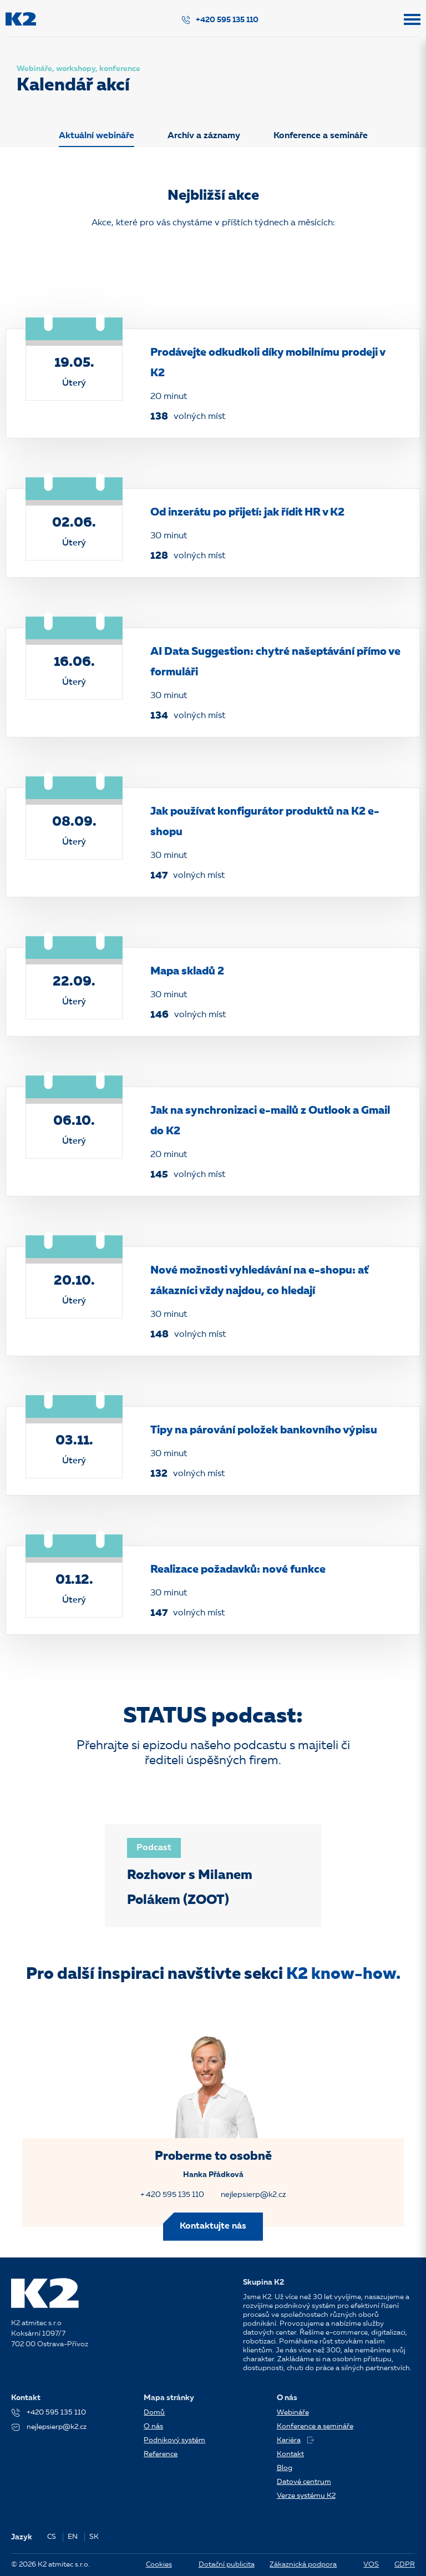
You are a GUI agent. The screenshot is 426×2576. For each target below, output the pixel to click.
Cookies (159, 2564)
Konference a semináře (320, 136)
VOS (371, 2564)
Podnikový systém (174, 2440)
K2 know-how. (343, 1974)
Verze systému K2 (306, 2495)
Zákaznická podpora (303, 2564)
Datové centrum (304, 2482)
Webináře (293, 2412)
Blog (284, 2468)
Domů (154, 2412)
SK (94, 2536)
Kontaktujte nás (213, 2226)
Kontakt (290, 2454)
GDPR (404, 2564)
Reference (161, 2454)
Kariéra (295, 2440)
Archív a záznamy (204, 136)
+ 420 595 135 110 (172, 2195)
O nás (153, 2426)
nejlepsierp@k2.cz (253, 2195)
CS (51, 2536)
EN (73, 2536)
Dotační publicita (227, 2564)
